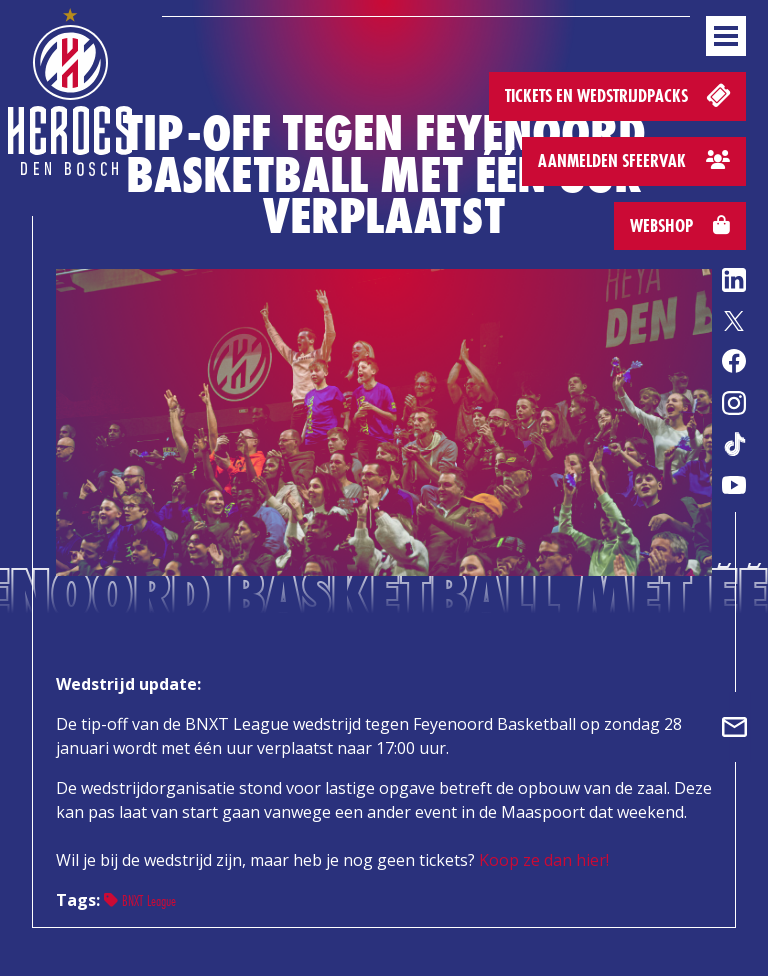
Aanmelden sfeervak (634, 160)
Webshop (680, 225)
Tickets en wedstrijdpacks (619, 94)
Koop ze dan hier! (544, 860)
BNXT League (140, 900)
